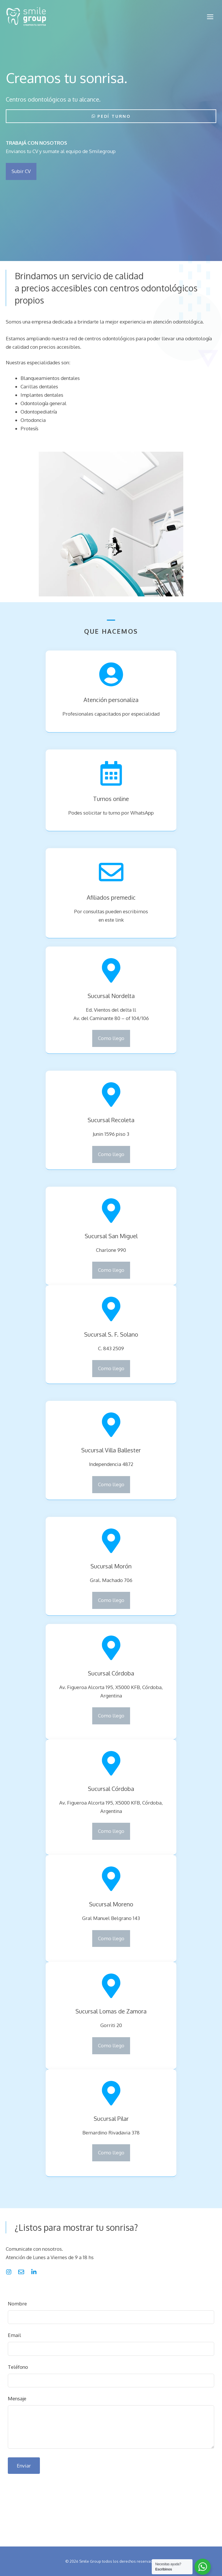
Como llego (111, 1038)
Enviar (24, 2466)
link (119, 920)
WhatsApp (142, 813)
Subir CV (21, 171)
